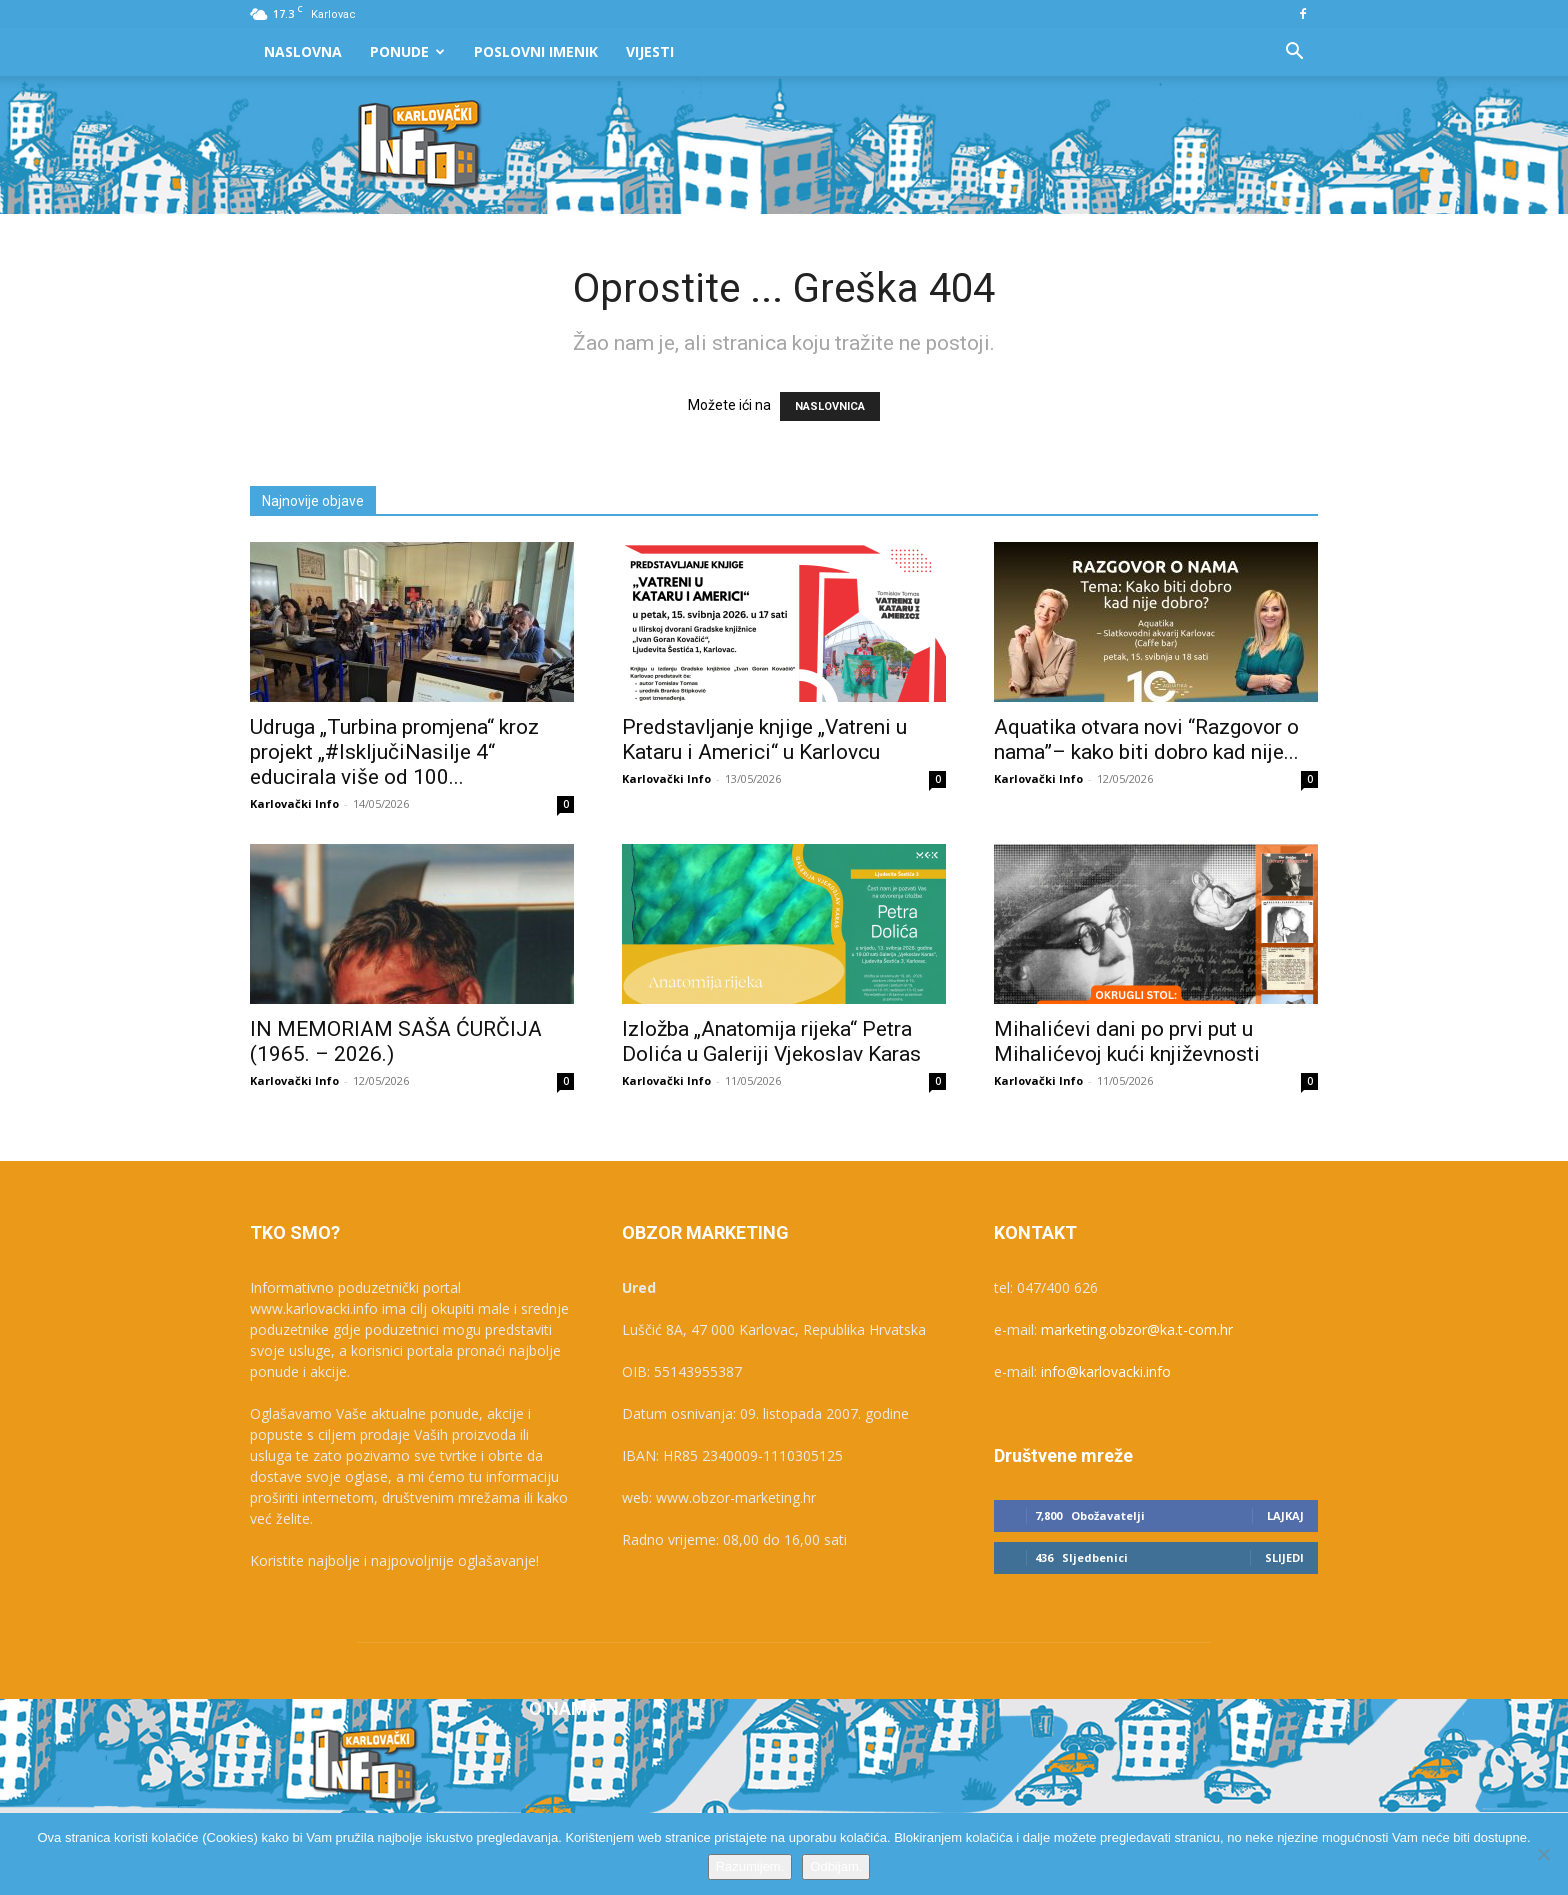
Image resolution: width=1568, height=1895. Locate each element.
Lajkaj (1285, 1515)
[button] (1294, 53)
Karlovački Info (294, 803)
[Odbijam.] (1543, 1854)
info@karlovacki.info (1106, 1371)
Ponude (407, 51)
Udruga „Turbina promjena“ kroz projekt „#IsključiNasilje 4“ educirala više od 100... (394, 752)
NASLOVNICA (830, 406)
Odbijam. (836, 1866)
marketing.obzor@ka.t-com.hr (1137, 1329)
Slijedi (1284, 1557)
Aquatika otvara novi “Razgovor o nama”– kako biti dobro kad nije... (1146, 739)
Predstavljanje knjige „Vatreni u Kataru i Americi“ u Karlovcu (764, 739)
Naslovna (303, 51)
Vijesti (650, 51)
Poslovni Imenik (536, 51)
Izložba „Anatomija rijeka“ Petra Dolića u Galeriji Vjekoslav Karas (771, 1041)
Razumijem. (750, 1866)
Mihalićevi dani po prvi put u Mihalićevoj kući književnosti (1127, 1041)
